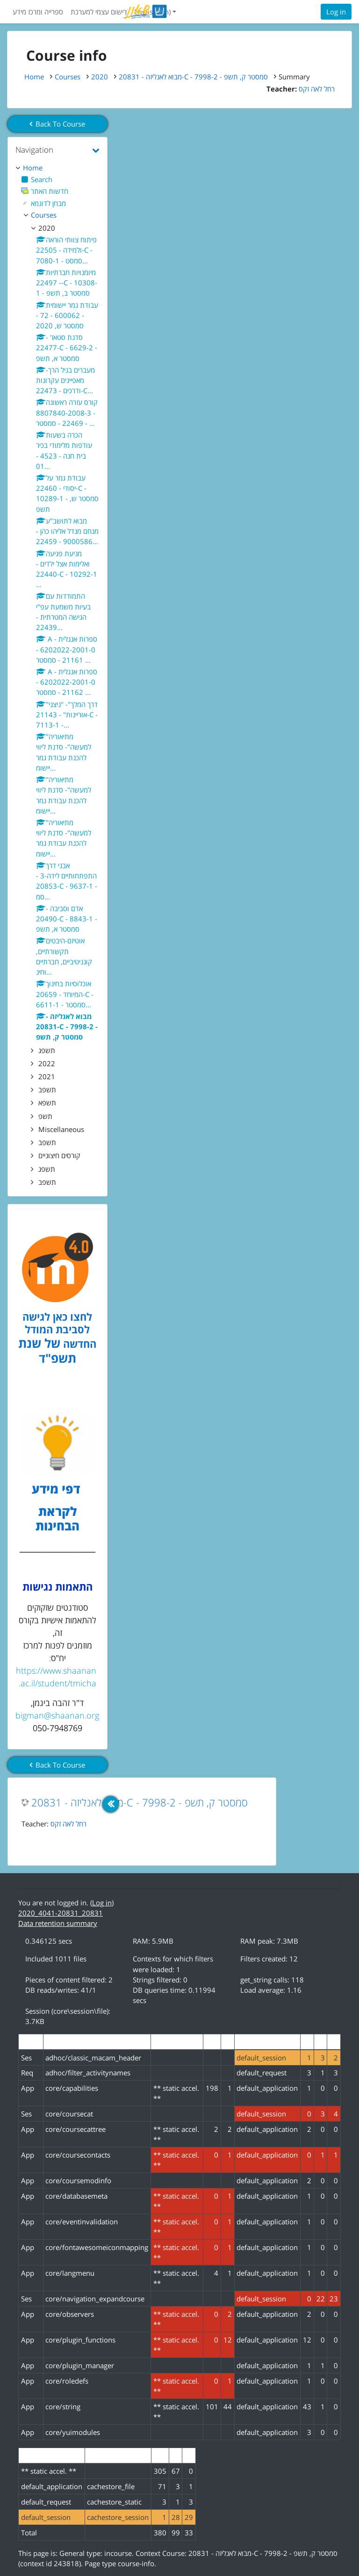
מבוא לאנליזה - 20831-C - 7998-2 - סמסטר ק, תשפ (139, 1803)
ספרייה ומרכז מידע (38, 11)
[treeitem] (57, 168)
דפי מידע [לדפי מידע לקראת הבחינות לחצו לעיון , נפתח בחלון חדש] (57, 1488)
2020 (99, 76)
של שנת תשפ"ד (47, 1350)
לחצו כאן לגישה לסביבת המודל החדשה (59, 1330)
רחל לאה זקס (68, 1823)
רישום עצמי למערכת (99, 11)
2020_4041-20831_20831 (60, 1913)
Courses (67, 76)
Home (34, 76)
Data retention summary (57, 1923)
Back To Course (57, 123)
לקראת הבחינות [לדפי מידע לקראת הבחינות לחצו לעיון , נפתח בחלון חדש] (57, 1519)
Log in (336, 11)
